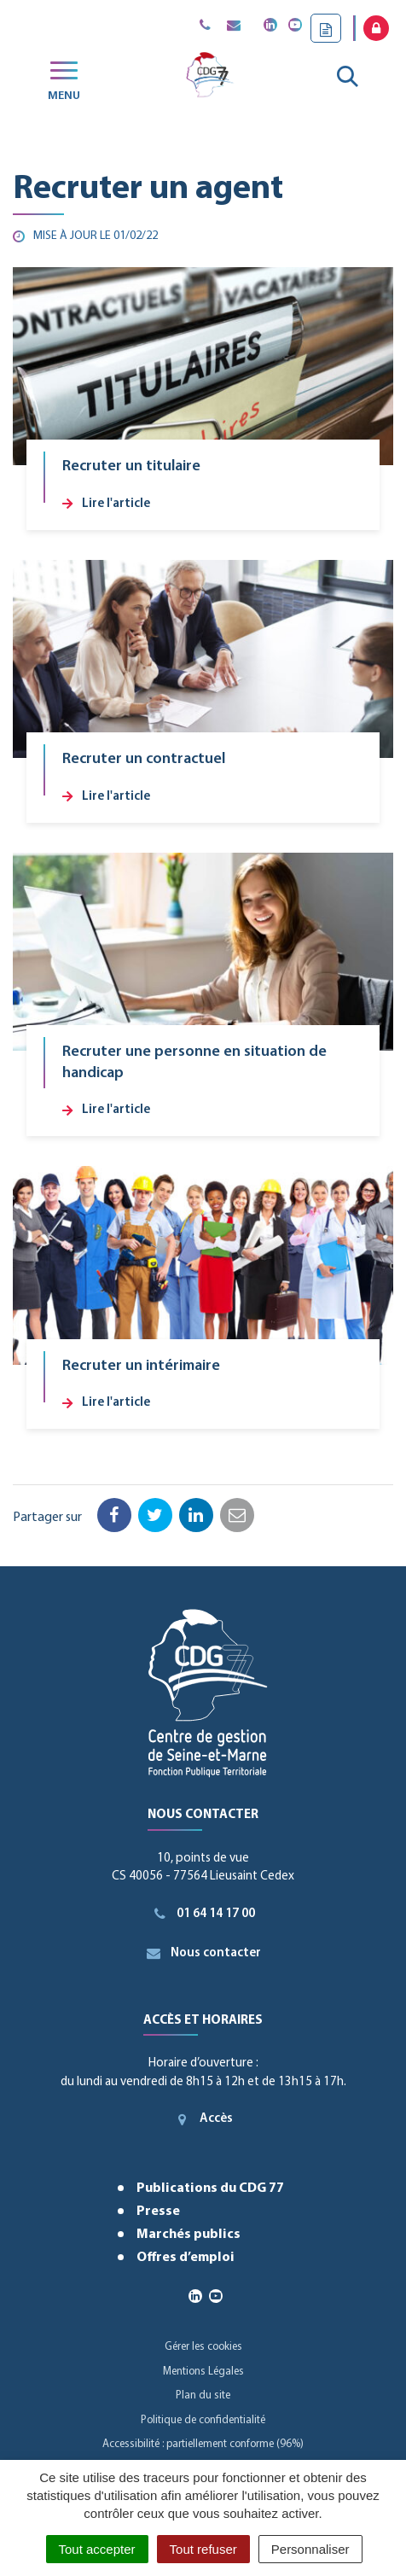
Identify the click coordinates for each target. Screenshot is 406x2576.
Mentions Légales (203, 2371)
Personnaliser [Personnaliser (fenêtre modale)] (310, 2549)
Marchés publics (188, 2234)
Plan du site (203, 2395)
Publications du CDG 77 (210, 2188)
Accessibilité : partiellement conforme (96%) (203, 2444)
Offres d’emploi (185, 2257)
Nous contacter (203, 1953)
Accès (203, 2119)
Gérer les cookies (203, 2346)
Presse (158, 2211)
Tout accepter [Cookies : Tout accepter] (97, 2549)
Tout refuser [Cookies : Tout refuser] (203, 2549)
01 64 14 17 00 (203, 1913)
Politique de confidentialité (203, 2420)
